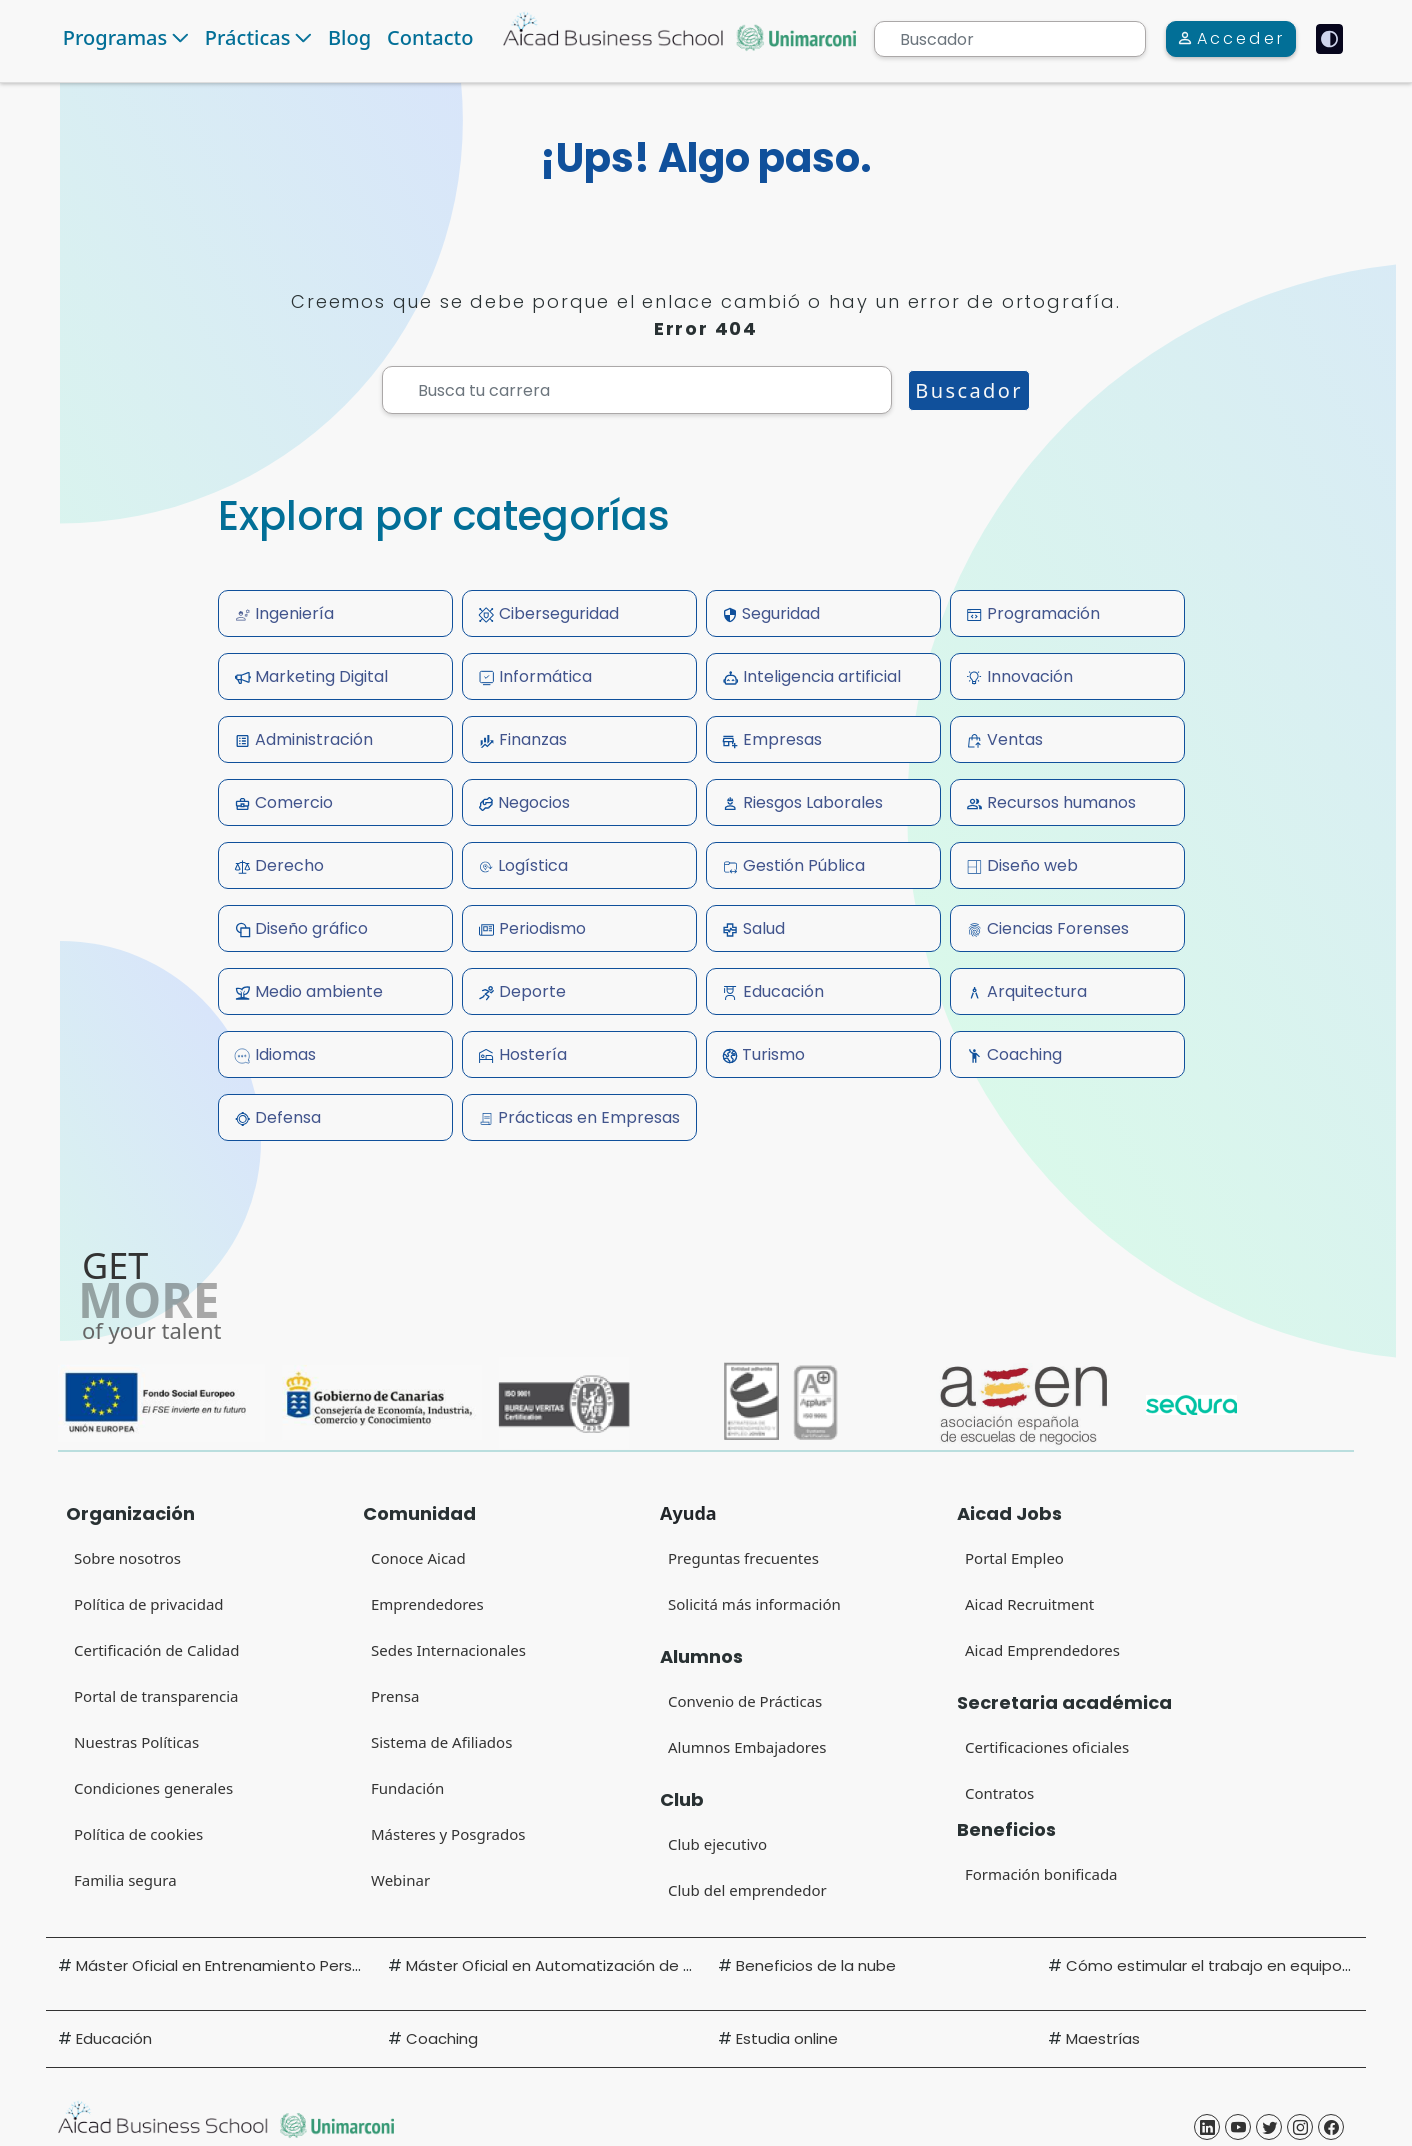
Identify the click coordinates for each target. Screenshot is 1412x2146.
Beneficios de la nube (816, 1965)
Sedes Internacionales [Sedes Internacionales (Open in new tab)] (448, 1650)
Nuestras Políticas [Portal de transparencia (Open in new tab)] (136, 1742)
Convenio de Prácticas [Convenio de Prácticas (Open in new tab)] (745, 1701)
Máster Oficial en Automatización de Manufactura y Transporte (642, 1965)
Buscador (969, 390)
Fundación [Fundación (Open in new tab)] (407, 1788)
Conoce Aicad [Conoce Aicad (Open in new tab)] (418, 1558)
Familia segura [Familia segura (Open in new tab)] (125, 1880)
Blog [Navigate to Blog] (349, 37)
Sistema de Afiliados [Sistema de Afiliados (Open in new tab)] (441, 1742)
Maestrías (1103, 2038)
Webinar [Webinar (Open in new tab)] (400, 1880)
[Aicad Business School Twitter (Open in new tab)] (1269, 2127)
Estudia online (787, 2038)
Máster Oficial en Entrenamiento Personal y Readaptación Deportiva (330, 1965)
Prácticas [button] (248, 37)
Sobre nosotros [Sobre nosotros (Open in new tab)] (127, 1558)
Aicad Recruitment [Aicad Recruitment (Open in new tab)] (1029, 1604)
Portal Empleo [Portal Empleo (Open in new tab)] (1014, 1558)
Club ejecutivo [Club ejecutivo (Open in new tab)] (717, 1844)
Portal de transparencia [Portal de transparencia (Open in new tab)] (156, 1696)
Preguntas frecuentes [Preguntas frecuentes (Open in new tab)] (743, 1558)
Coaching (442, 2038)
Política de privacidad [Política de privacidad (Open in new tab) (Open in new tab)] (149, 1604)
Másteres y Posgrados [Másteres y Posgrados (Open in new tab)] (448, 1834)
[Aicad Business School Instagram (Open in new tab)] (1300, 2127)
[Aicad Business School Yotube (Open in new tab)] (1238, 2127)
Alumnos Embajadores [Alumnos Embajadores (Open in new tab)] (747, 1747)
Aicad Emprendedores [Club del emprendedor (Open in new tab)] (1042, 1650)
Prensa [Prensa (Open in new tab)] (395, 1696)
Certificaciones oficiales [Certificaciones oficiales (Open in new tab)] (1047, 1747)
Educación (114, 2038)
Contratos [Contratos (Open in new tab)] (999, 1793)
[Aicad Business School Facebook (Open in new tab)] (1331, 2127)
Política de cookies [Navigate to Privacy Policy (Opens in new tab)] (138, 1834)
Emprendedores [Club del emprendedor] (427, 1604)
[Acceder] (1231, 39)
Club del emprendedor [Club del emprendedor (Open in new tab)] (747, 1890)
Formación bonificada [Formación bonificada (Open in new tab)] (1041, 1874)
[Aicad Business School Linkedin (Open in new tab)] (1207, 2127)
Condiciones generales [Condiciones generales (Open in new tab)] (153, 1788)
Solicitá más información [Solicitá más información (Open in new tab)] (754, 1604)
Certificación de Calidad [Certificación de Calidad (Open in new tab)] (156, 1650)
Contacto (430, 37)
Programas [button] (115, 37)
